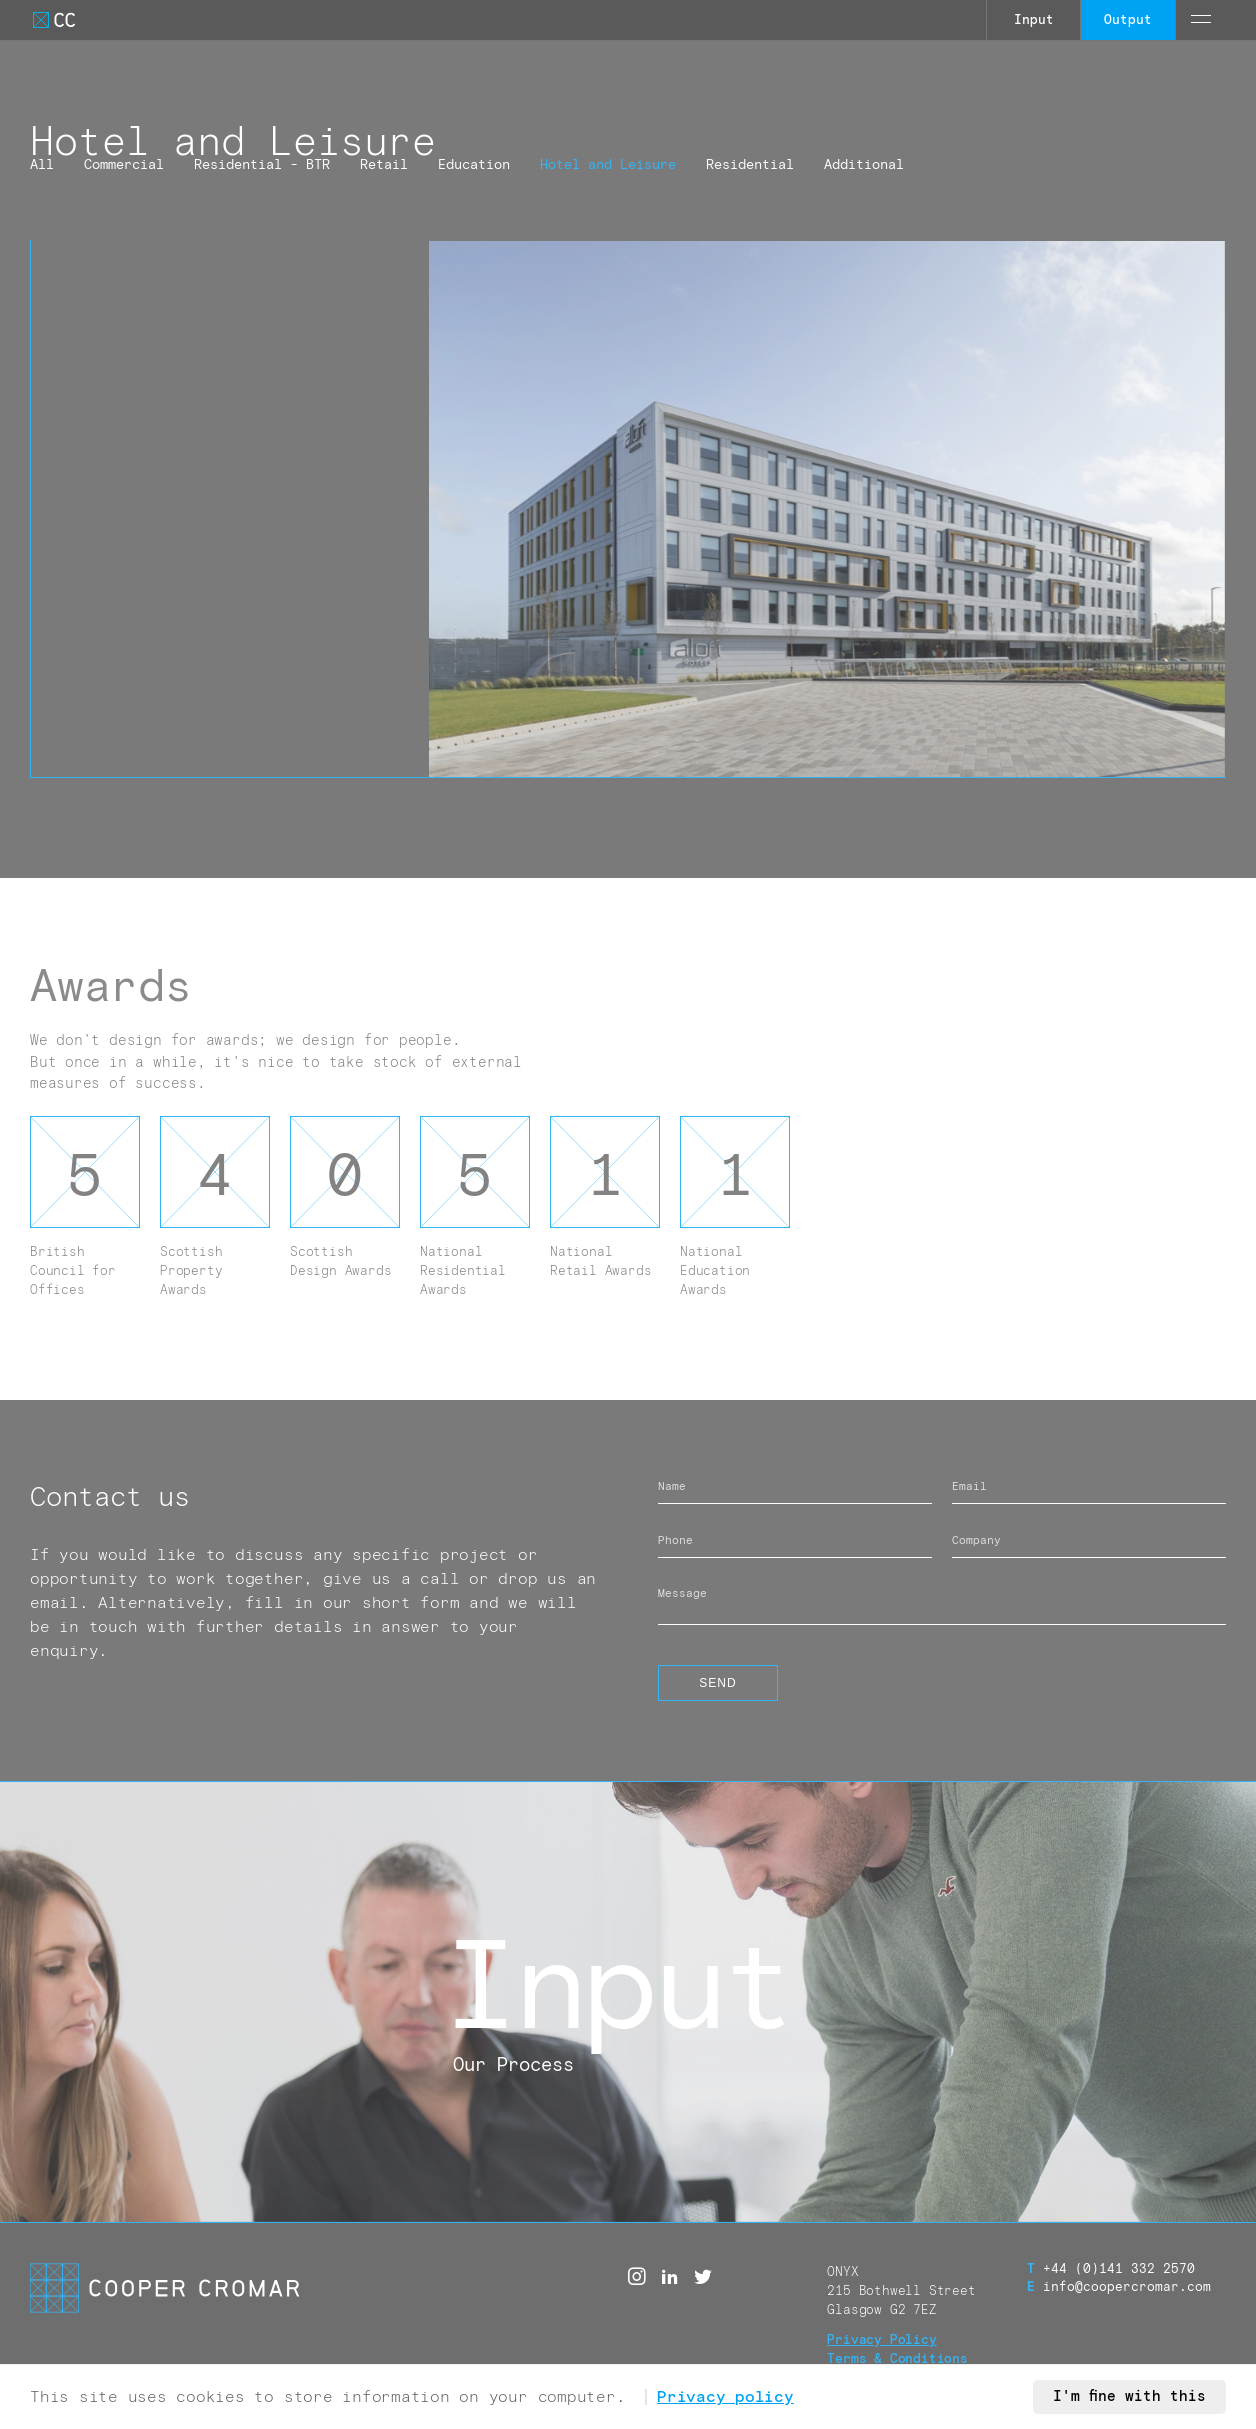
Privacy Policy (881, 2340)
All (42, 165)
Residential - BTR (262, 165)
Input (1034, 20)
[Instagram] (637, 2277)
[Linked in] (670, 2277)
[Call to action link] (628, 2002)
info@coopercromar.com (1119, 2287)
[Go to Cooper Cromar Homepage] (54, 20)
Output (1128, 20)
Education (474, 165)
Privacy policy (725, 2397)
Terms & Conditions (897, 2359)
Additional (864, 165)
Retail (384, 165)
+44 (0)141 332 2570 (1111, 2269)
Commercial (124, 165)
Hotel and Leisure (608, 165)
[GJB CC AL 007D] (827, 509)
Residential (750, 165)
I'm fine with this (1129, 2397)
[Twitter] (703, 2277)
